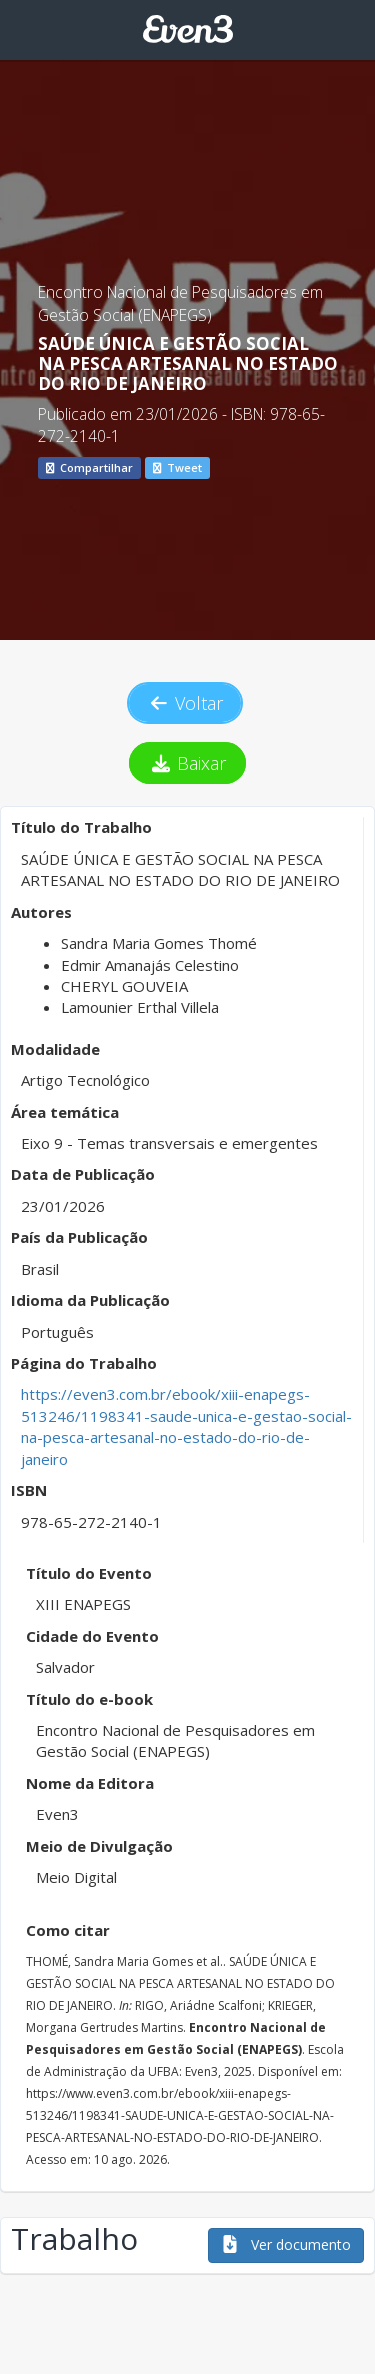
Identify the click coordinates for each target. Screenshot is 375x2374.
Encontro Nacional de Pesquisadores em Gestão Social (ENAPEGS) (180, 303)
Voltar (185, 703)
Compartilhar (89, 467)
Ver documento (286, 2244)
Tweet (177, 467)
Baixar (187, 763)
